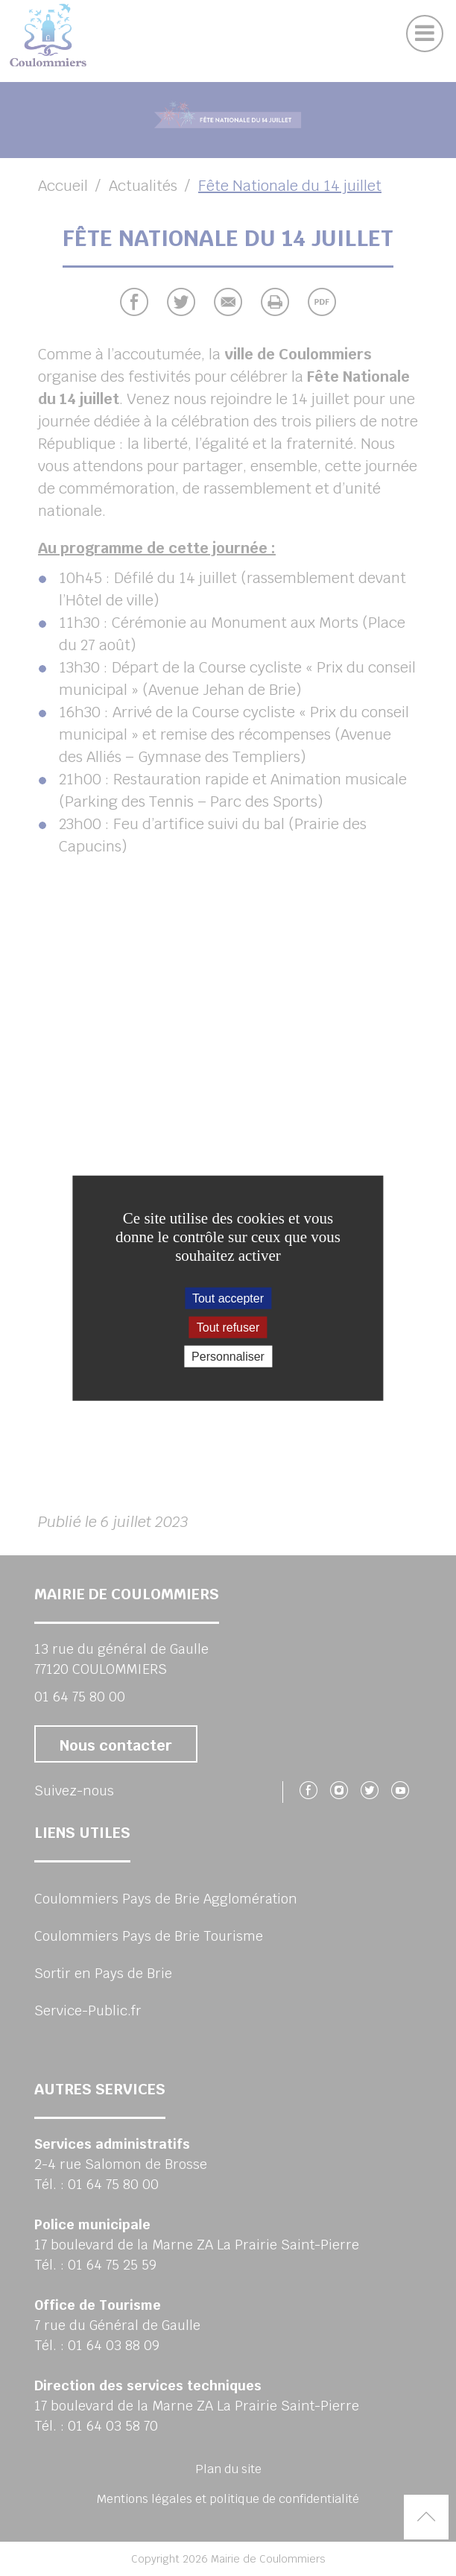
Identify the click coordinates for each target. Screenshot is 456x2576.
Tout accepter (228, 1297)
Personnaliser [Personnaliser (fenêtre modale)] (228, 1356)
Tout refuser (228, 1326)
